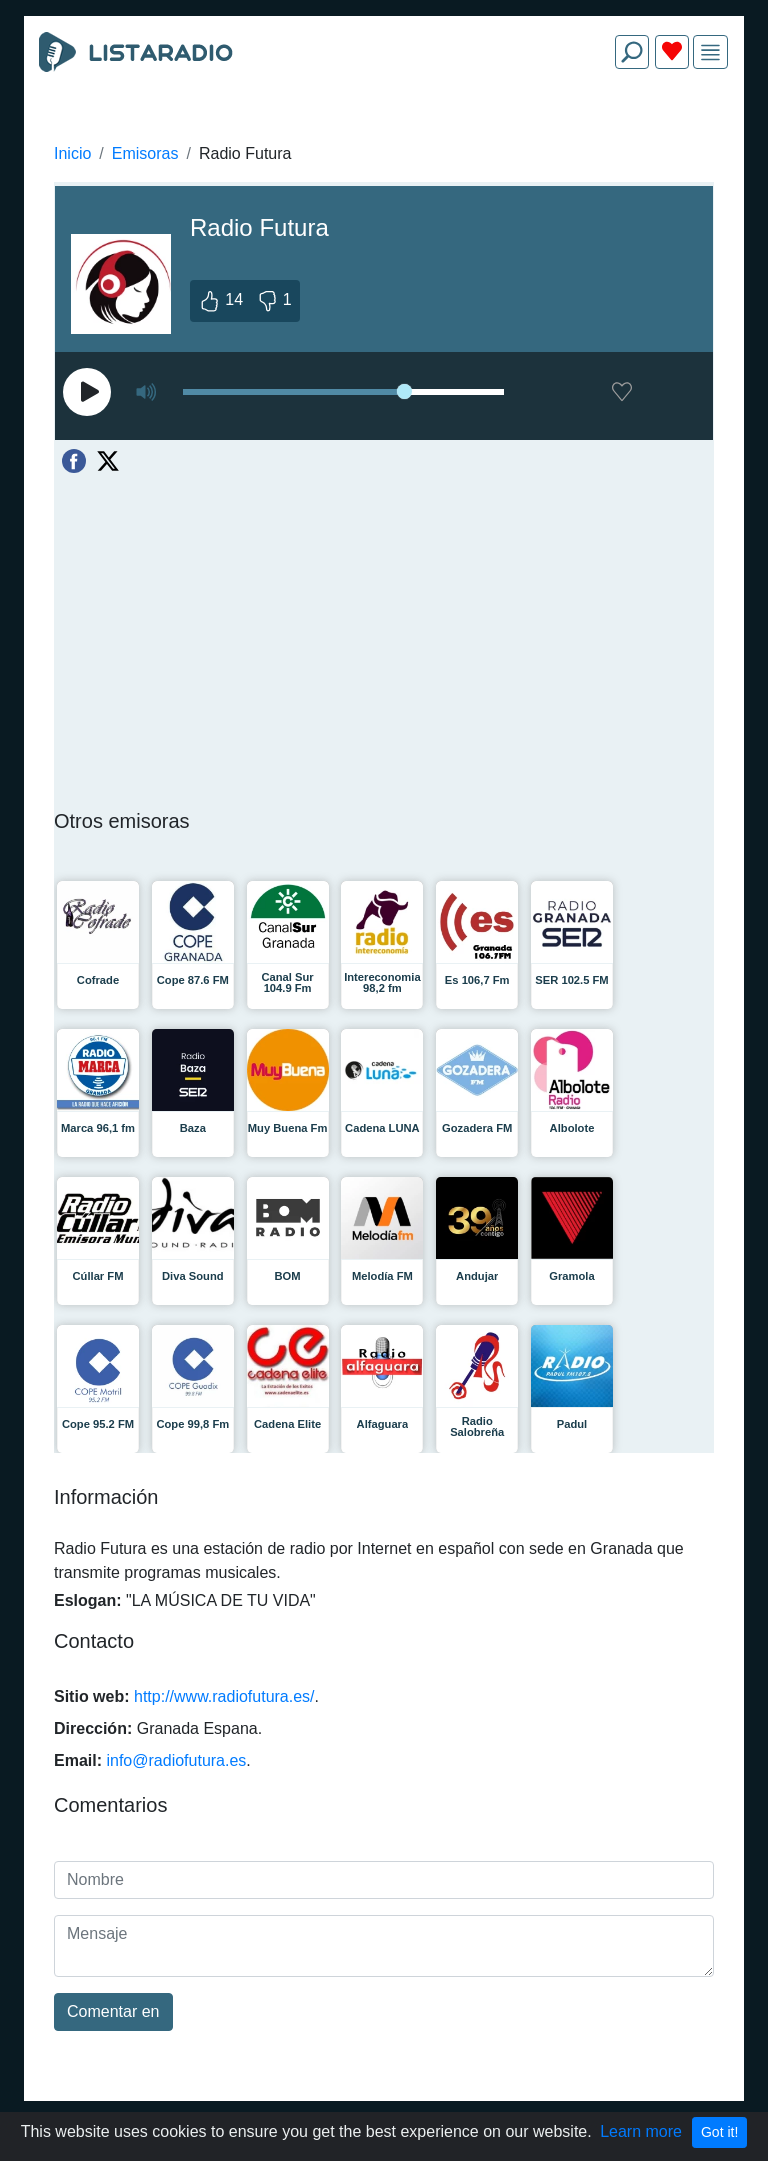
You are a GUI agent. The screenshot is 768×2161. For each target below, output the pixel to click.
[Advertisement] (384, 132)
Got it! (719, 2132)
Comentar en (113, 2011)
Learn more (641, 2131)
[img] (710, 52)
